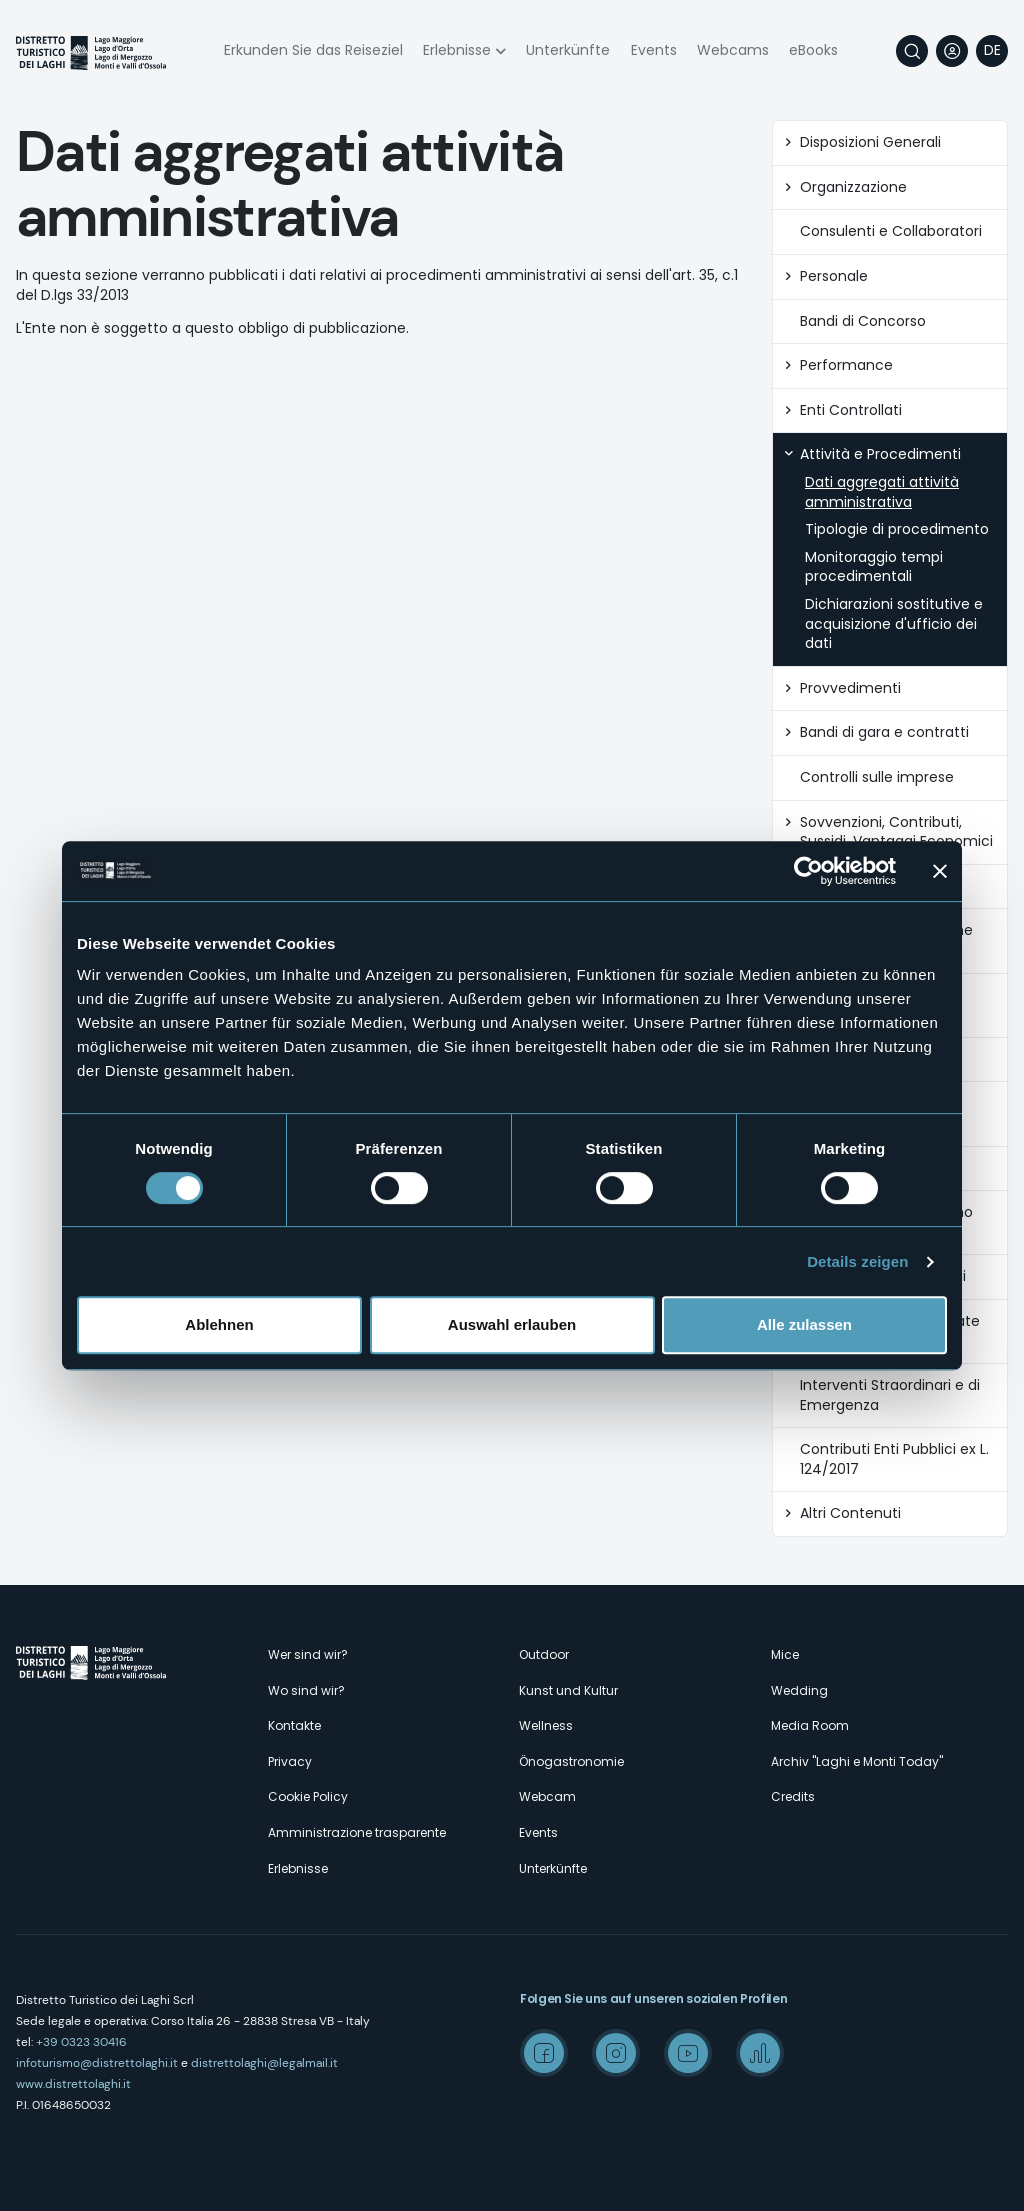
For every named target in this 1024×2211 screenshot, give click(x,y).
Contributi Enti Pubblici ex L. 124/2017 (894, 1459)
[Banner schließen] (940, 871)
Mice (785, 1654)
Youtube (688, 2053)
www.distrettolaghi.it (73, 2084)
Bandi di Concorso (863, 321)
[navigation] (992, 51)
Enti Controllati (851, 410)
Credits (793, 1796)
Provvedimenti (850, 688)
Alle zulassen (804, 1324)
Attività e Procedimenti (880, 454)
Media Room (810, 1725)
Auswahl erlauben (512, 1324)
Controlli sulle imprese (877, 777)
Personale (834, 276)
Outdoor (544, 1654)
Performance (846, 365)
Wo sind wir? (306, 1690)
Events (654, 50)
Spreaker (760, 2053)
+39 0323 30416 (81, 2042)
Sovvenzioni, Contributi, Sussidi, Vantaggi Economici (896, 832)
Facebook (544, 2053)
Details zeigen (857, 1261)
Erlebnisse (457, 50)
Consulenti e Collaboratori (891, 231)
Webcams (733, 50)
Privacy (290, 1761)
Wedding (799, 1690)
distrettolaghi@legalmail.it (264, 2063)
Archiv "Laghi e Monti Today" (857, 1761)
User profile (952, 51)
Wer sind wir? (308, 1654)
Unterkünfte (568, 50)
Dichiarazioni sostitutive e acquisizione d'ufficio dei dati (894, 624)
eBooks (813, 50)
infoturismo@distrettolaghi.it (97, 2063)
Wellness (546, 1725)
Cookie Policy (308, 1796)
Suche (912, 51)
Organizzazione (853, 187)
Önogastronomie (571, 1761)
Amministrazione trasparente (357, 1832)
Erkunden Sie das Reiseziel (313, 50)
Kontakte (294, 1725)
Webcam (547, 1796)
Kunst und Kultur (568, 1690)
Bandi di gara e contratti (884, 732)
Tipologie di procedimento (897, 529)
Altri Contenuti (850, 1513)
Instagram (616, 2053)
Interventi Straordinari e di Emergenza (890, 1395)
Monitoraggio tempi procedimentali (874, 567)
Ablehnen (219, 1324)
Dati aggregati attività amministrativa (882, 492)
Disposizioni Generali (870, 142)
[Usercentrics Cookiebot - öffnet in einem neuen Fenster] (808, 871)
